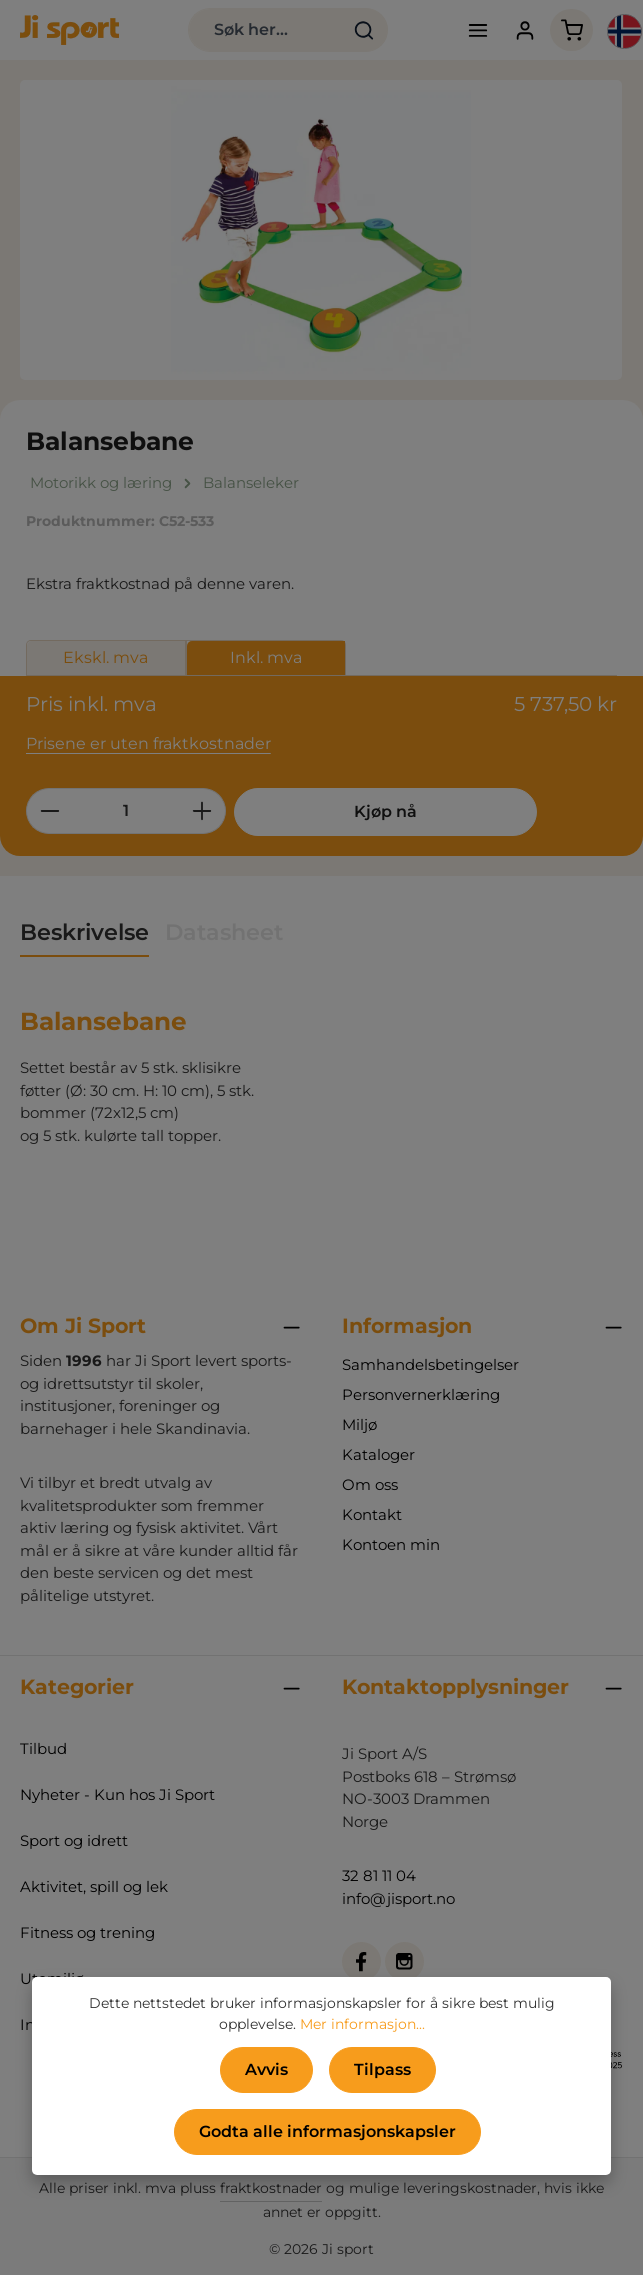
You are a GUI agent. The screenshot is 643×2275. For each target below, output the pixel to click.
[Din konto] (524, 30)
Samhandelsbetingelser (430, 1364)
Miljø (359, 1424)
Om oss (370, 1484)
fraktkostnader (271, 2188)
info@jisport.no (398, 1898)
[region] (321, 230)
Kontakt (372, 1514)
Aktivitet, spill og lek (94, 1886)
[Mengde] (126, 811)
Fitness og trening (87, 1932)
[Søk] (364, 30)
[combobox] (265, 30)
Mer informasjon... (362, 2024)
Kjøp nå (383, 811)
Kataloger (378, 1454)
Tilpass (382, 2069)
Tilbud (43, 1748)
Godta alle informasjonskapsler (327, 2131)
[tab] (84, 933)
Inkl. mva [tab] (266, 657)
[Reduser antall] (49, 811)
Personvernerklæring (421, 1394)
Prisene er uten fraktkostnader (148, 743)
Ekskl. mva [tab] (105, 657)
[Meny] (477, 30)
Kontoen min (391, 1544)
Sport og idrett (74, 1840)
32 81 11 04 (379, 1875)
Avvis (266, 2069)
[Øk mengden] (202, 811)
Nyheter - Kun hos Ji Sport (117, 1794)
